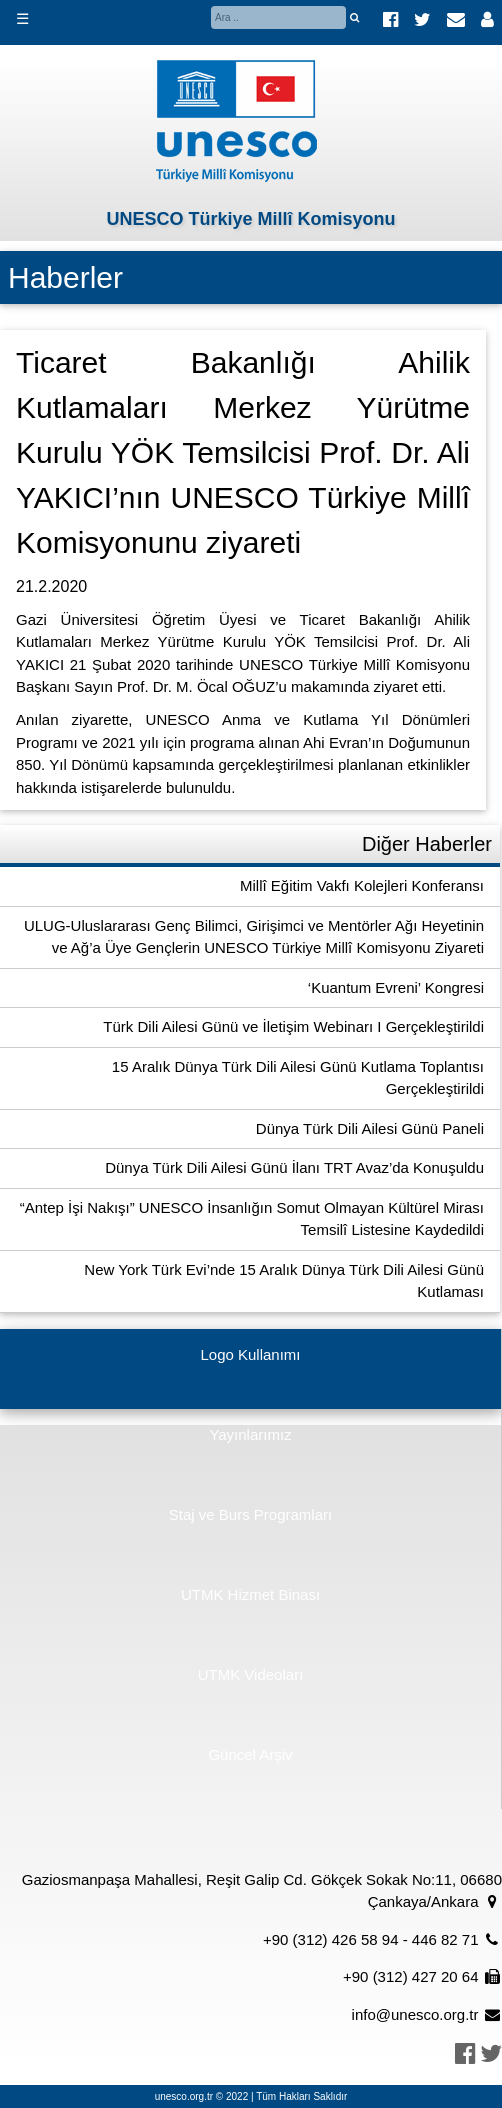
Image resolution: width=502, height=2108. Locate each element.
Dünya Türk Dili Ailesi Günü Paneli (370, 1128)
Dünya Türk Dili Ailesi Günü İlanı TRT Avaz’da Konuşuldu (294, 1167)
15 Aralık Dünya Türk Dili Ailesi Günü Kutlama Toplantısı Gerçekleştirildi (298, 1078)
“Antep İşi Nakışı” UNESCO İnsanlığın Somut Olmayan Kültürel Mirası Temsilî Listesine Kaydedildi (252, 1219)
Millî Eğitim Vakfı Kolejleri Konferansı (362, 885)
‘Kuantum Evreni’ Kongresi (396, 987)
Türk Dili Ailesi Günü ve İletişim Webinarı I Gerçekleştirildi (293, 1026)
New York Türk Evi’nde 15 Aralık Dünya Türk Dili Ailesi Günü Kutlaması (284, 1281)
